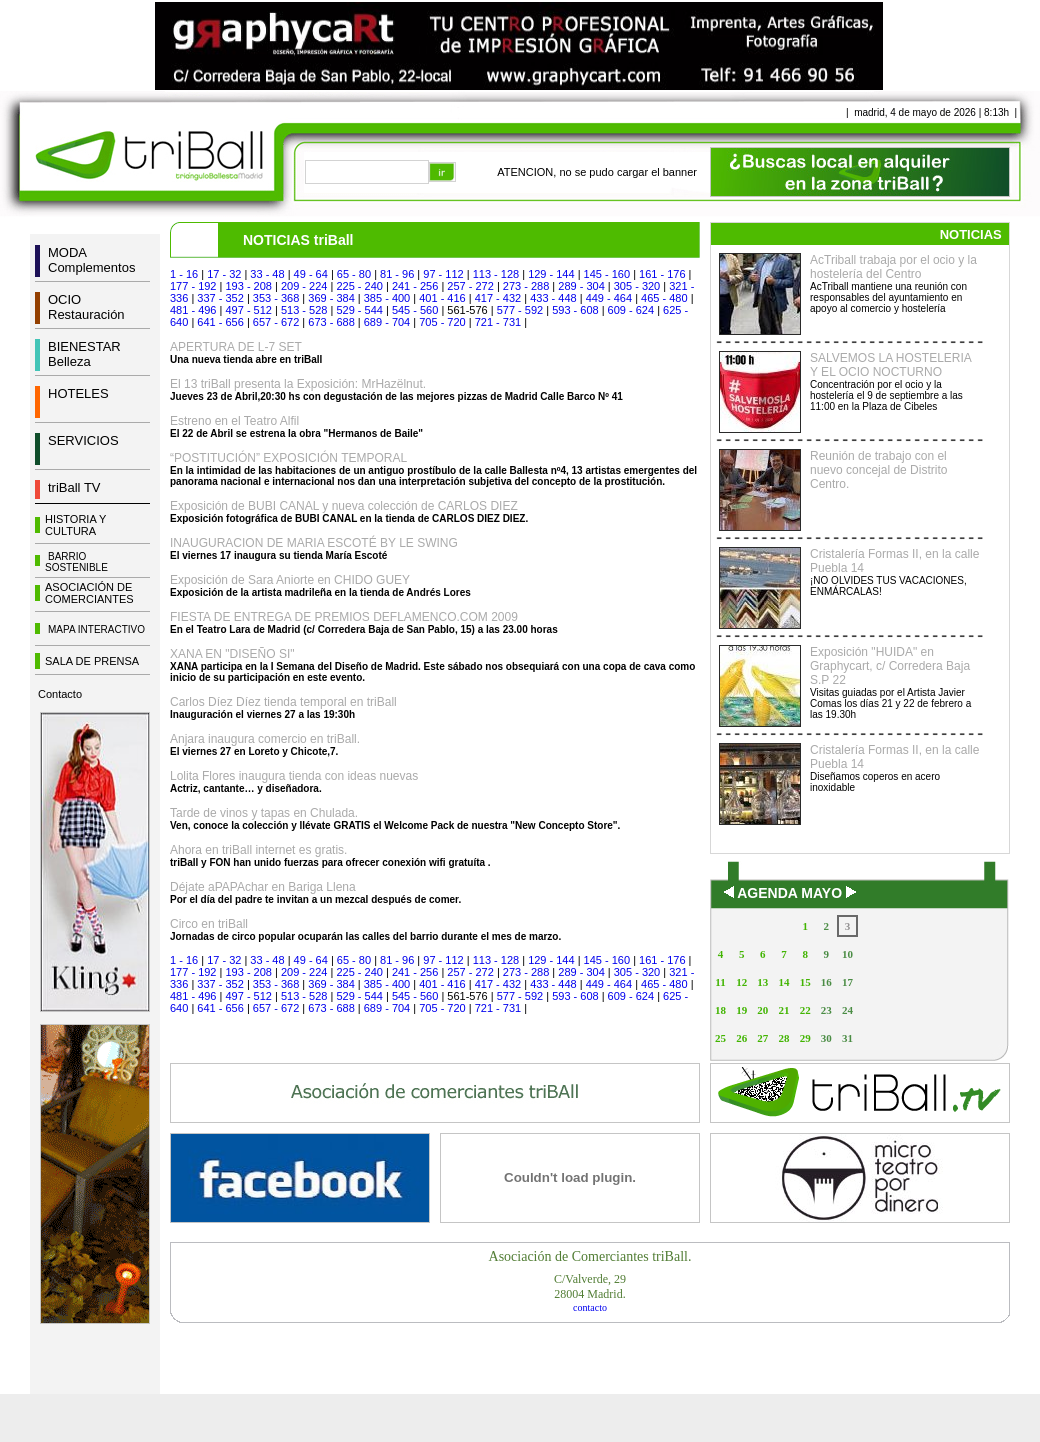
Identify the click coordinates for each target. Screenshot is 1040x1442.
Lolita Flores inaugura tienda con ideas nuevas (294, 776)
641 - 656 (220, 322)
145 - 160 (607, 274)
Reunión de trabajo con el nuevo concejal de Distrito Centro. (878, 470)
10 (847, 954)
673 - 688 (331, 322)
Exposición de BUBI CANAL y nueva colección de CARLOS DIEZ (344, 506)
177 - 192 (193, 286)
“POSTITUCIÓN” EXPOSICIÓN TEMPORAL (288, 458)
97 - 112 (443, 274)
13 (762, 982)
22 (805, 1010)
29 (805, 1038)
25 (720, 1038)
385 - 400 (387, 298)
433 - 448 (553, 298)
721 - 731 (498, 322)
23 (826, 1010)
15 (805, 982)
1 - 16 (184, 274)
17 (847, 982)
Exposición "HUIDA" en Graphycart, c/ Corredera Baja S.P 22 (890, 666)
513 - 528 (304, 310)
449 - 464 (609, 298)
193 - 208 (248, 286)
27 (762, 1038)
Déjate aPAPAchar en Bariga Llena (263, 887)
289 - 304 (581, 286)
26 (741, 1038)
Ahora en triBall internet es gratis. (258, 850)
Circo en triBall (209, 924)
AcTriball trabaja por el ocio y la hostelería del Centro (893, 267)
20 (762, 1010)
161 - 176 (662, 274)
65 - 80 (354, 274)
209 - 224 (304, 286)
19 (741, 1010)
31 (847, 1038)
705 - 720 (442, 322)
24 (847, 1010)
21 (783, 1010)
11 (720, 982)
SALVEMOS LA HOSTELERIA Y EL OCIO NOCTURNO (890, 365)
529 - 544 (359, 310)
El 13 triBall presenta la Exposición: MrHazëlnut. (298, 384)
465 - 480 (664, 298)
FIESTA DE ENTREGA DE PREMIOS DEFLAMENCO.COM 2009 (344, 617)
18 (720, 1010)
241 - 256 (415, 286)
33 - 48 (267, 274)
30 (826, 1038)
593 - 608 (575, 310)
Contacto (60, 694)
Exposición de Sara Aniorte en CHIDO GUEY (290, 580)
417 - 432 (498, 298)
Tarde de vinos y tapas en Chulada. (264, 813)
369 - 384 (331, 298)
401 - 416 (442, 298)
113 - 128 (496, 274)
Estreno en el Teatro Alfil (234, 421)
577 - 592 (520, 310)
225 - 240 (359, 286)
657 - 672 (276, 322)
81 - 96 (397, 274)
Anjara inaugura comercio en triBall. (265, 739)
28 (783, 1038)
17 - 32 (224, 274)
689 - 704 (387, 322)
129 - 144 (551, 274)
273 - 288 (526, 286)
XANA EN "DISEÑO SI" (232, 654)
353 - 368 (276, 298)
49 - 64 (311, 274)
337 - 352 (220, 298)
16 (826, 982)
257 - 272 (470, 286)
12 (741, 982)
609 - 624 (631, 310)
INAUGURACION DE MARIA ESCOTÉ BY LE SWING (314, 543)
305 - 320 (637, 286)
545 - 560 (415, 310)
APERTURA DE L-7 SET (236, 347)
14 (783, 982)
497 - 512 (248, 310)
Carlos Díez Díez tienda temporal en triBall (283, 702)
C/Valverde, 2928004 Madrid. (590, 1286)
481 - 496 (193, 310)
